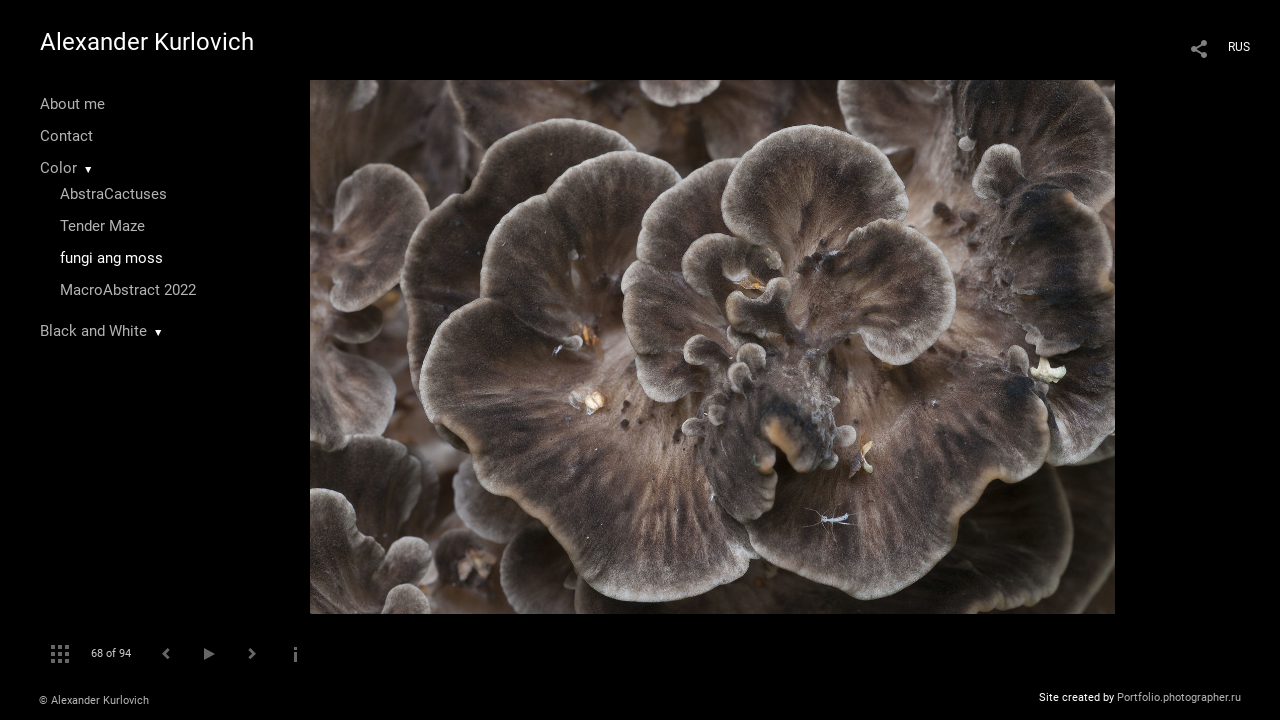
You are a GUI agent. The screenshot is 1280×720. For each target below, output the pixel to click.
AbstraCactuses (113, 194)
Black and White (93, 331)
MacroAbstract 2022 (128, 290)
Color (58, 168)
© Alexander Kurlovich (94, 700)
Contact (66, 136)
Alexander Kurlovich (147, 42)
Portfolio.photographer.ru (1179, 697)
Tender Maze (102, 226)
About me (72, 104)
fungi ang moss (111, 258)
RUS (1239, 47)
